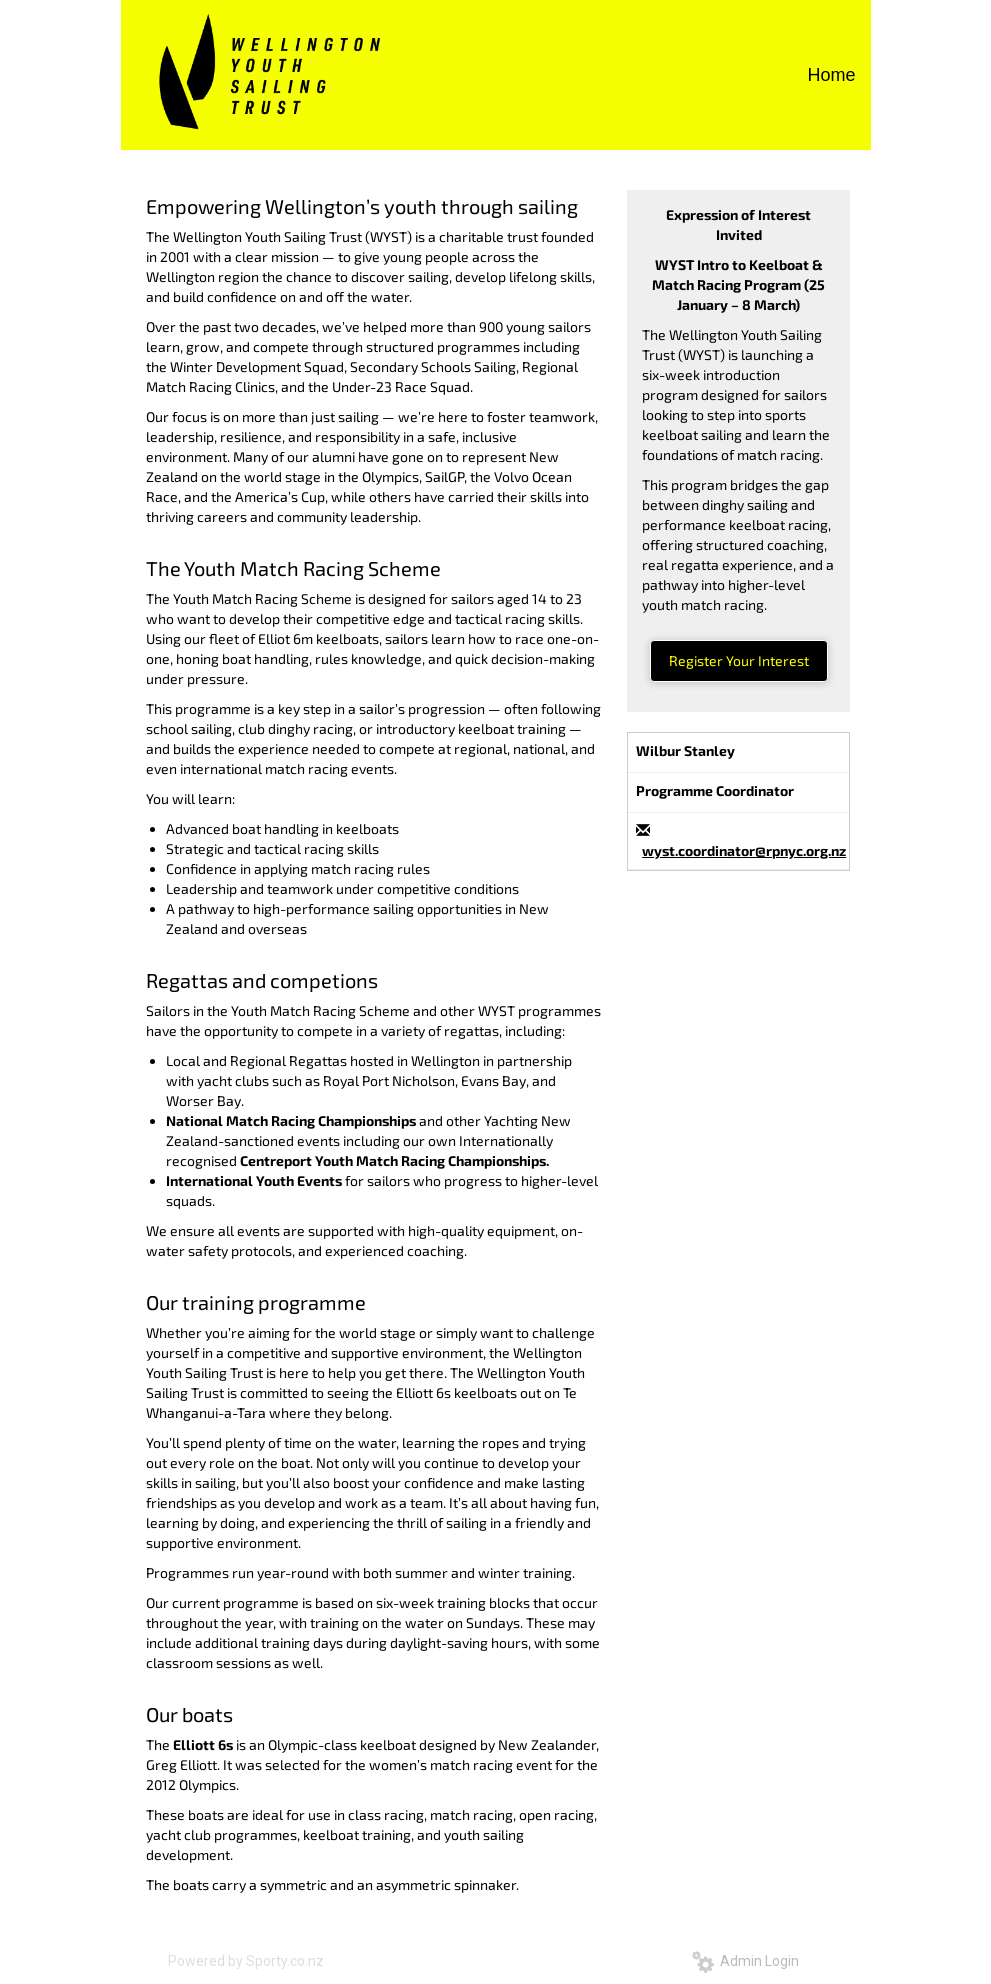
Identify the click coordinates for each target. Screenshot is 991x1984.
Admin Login (745, 1961)
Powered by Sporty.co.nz (246, 1961)
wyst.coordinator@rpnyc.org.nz (744, 850)
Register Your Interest (739, 660)
